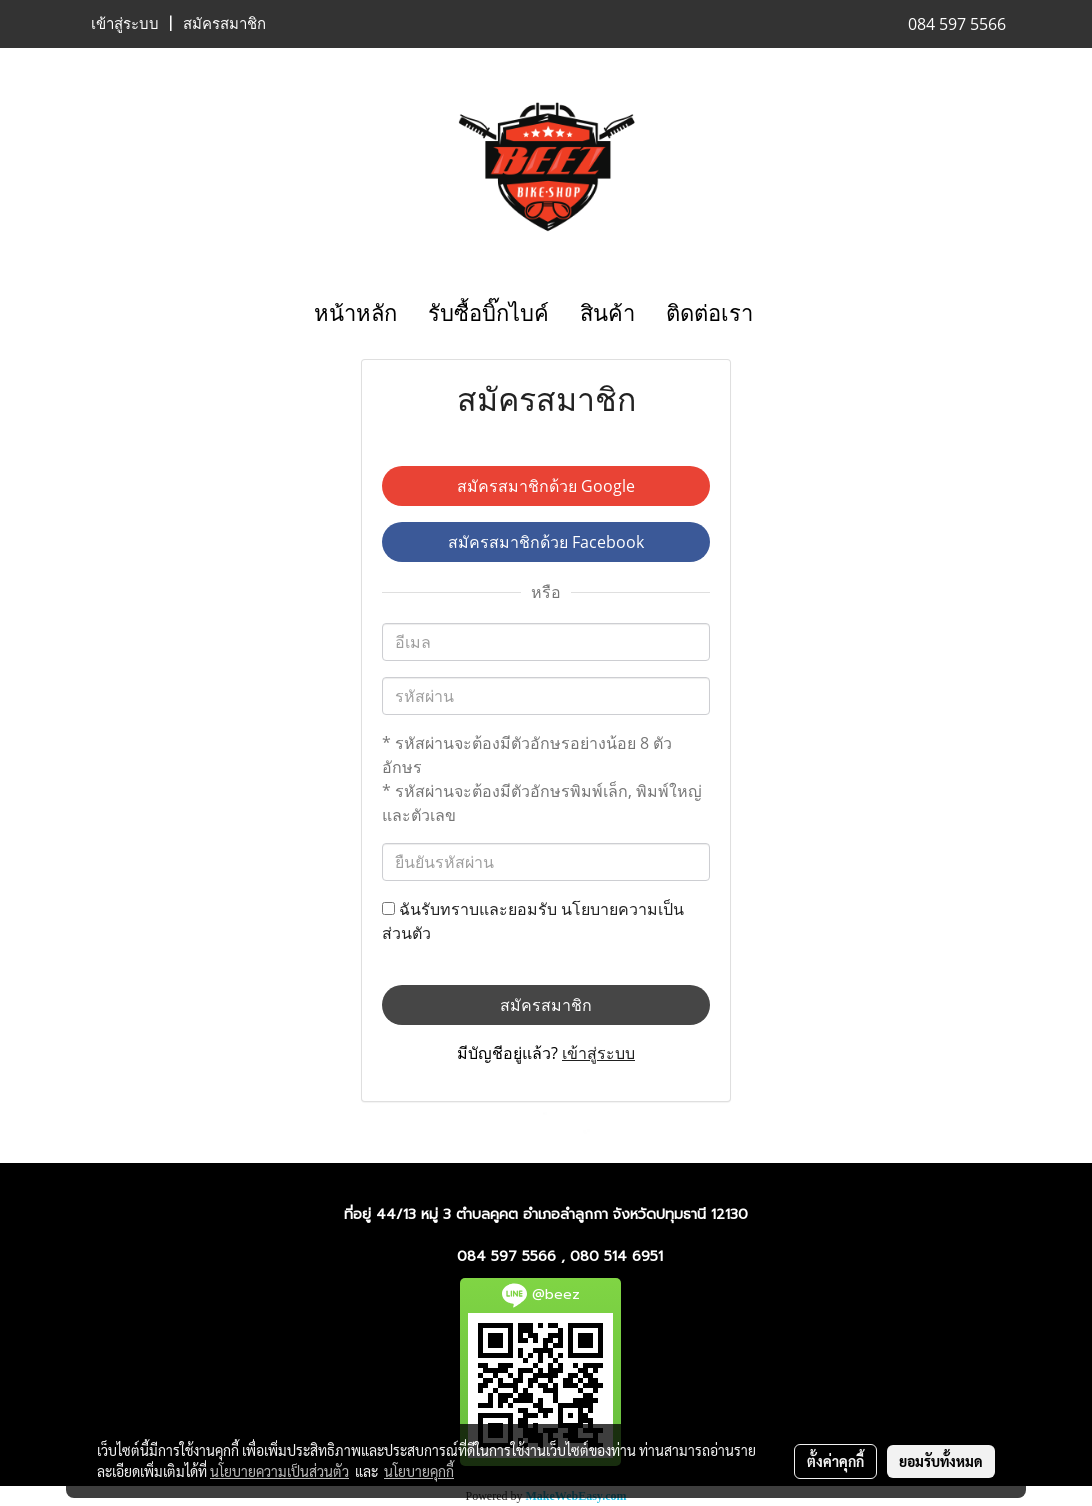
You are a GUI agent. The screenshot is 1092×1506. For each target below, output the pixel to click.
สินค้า (607, 313)
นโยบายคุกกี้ (419, 1471)
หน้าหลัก (355, 313)
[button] (786, 314)
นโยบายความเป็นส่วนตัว (279, 1471)
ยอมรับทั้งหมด (941, 1461)
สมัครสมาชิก (224, 24)
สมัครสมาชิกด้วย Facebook (546, 542)
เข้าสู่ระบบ (125, 24)
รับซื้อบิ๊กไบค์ (488, 313)
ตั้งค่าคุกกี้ (835, 1461)
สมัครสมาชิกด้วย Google (546, 486)
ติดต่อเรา (709, 313)
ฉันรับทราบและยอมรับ (533, 921)
